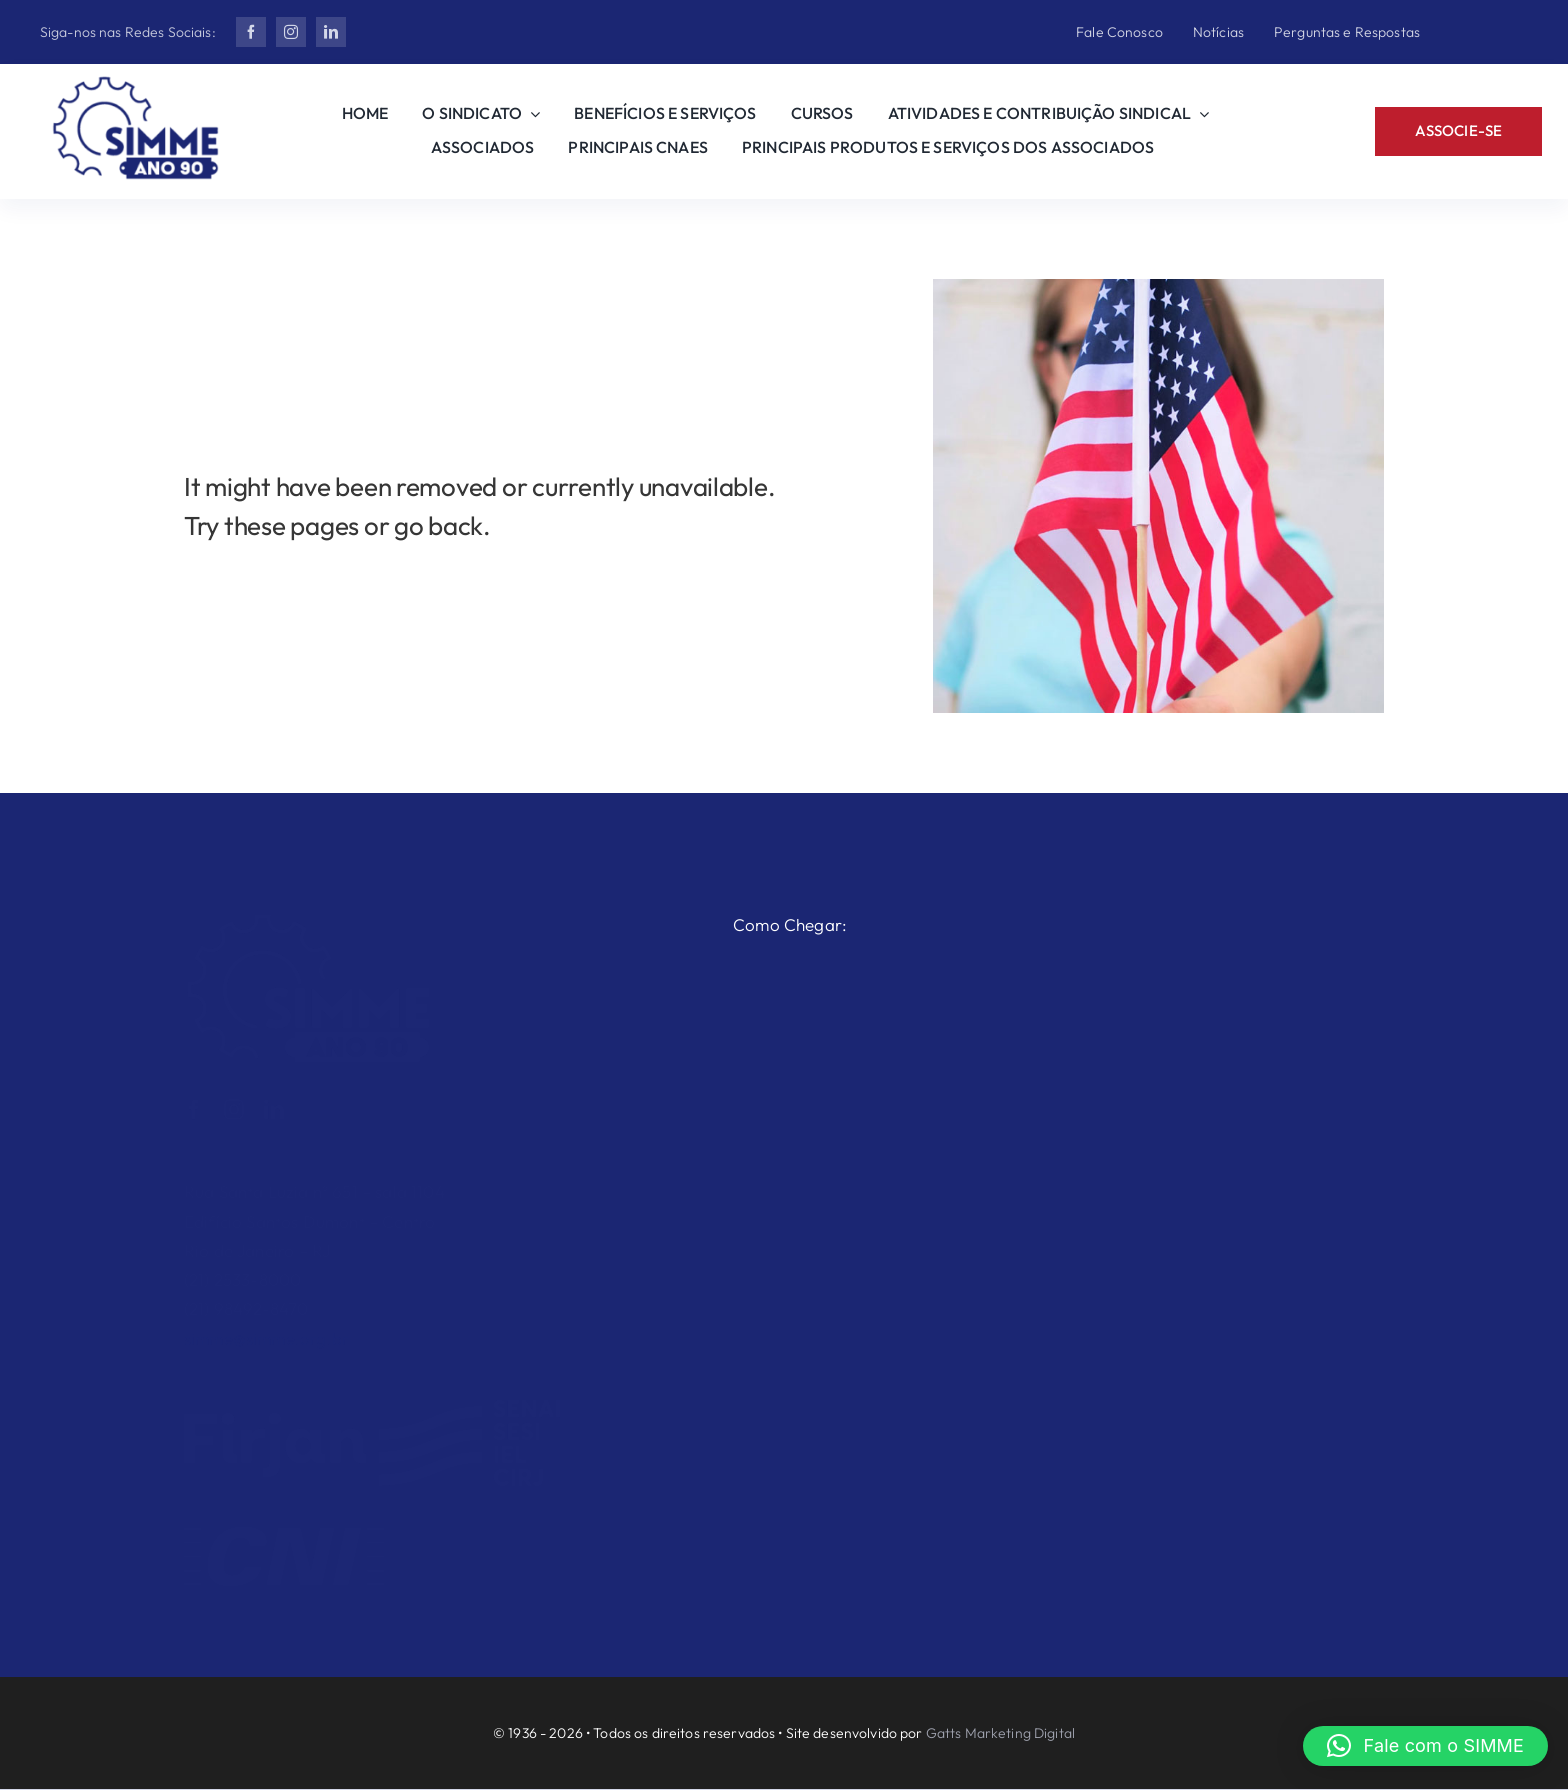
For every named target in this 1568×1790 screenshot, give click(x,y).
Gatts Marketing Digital (1000, 1733)
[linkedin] (331, 32)
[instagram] (291, 32)
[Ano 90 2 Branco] (309, 910)
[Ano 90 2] (136, 84)
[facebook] (251, 32)
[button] (1425, 1746)
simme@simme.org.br (266, 1327)
